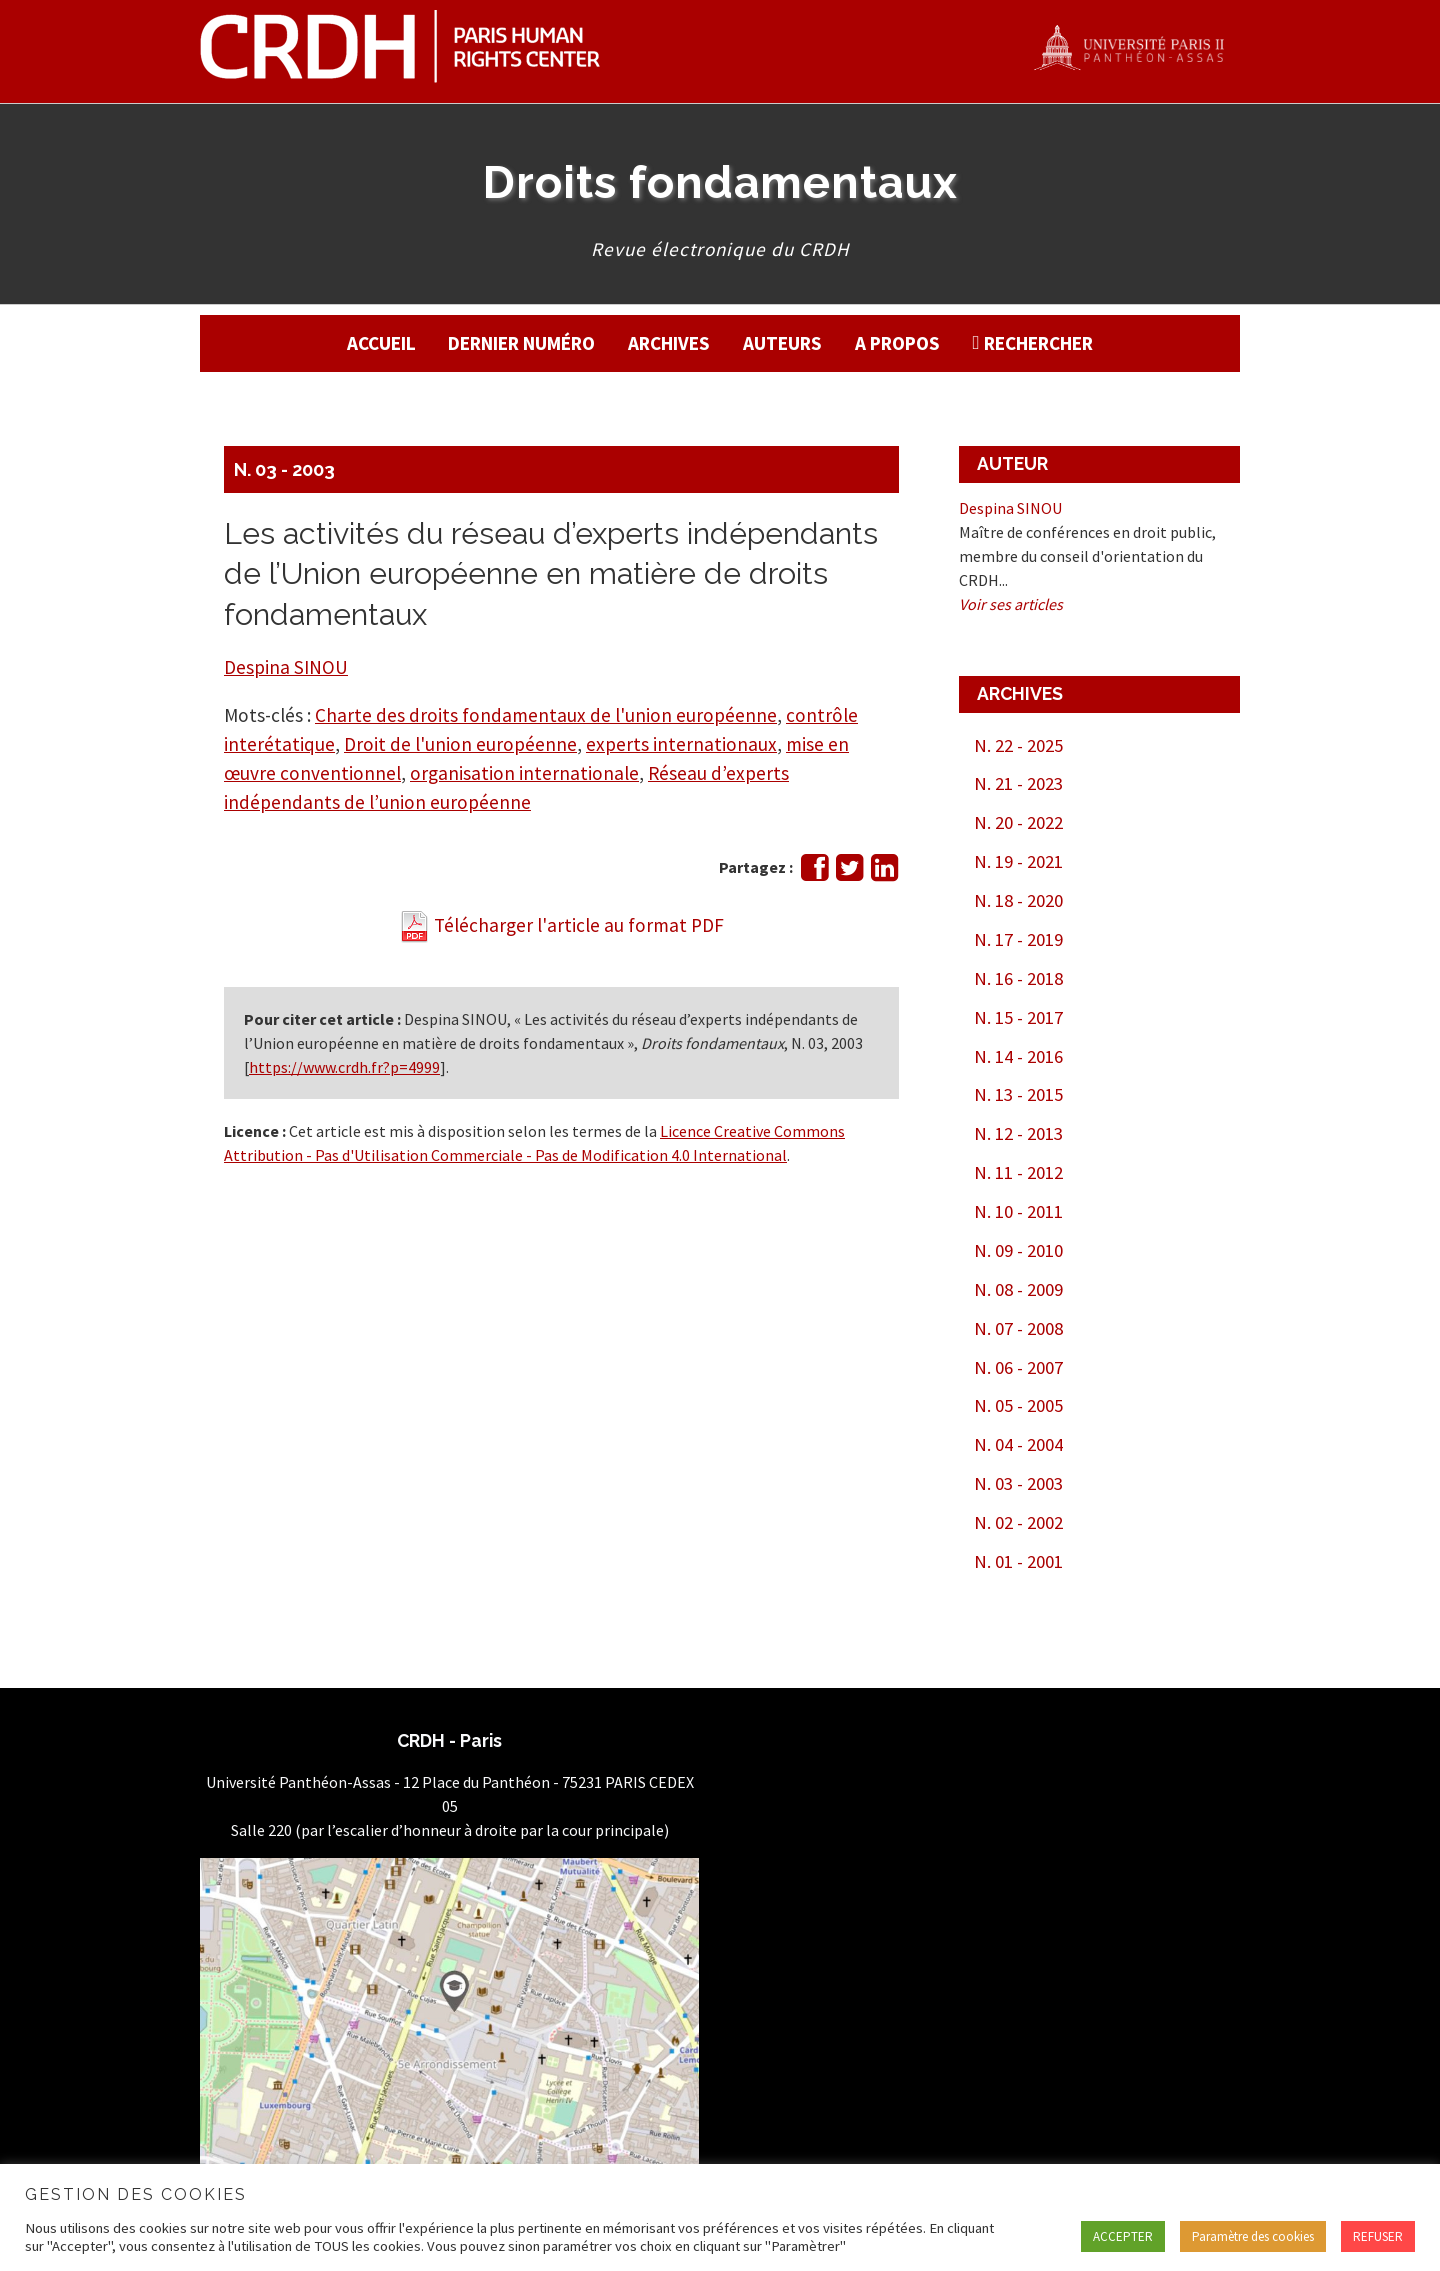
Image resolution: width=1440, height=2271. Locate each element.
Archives (669, 343)
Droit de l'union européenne (460, 744)
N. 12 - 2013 (1018, 1133)
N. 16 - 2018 (1018, 978)
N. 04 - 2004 (1018, 1444)
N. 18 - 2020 (1018, 900)
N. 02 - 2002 (1018, 1522)
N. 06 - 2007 (1018, 1367)
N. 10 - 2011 (1018, 1211)
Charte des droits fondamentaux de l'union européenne (546, 715)
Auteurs (782, 343)
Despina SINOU (286, 667)
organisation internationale (524, 773)
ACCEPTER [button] (1123, 2236)
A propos (897, 343)
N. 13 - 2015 (1018, 1094)
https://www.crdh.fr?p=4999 (344, 1067)
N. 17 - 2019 (1018, 939)
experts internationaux (681, 744)
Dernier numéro (521, 343)
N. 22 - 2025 (1018, 745)
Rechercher (1038, 343)
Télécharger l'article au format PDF (561, 925)
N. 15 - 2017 (1018, 1017)
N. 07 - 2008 (1018, 1328)
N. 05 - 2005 (1018, 1405)
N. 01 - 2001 (1018, 1561)
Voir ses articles (1011, 604)
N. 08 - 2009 (1018, 1289)
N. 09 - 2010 (1018, 1250)
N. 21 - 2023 (1018, 783)
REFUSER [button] (1378, 2236)
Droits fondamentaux (720, 182)
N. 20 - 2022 (1018, 822)
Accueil (381, 343)
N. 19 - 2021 (1018, 861)
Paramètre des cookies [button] (1253, 2236)
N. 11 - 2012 (1018, 1172)
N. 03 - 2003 (284, 469)
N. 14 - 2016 (1018, 1056)
